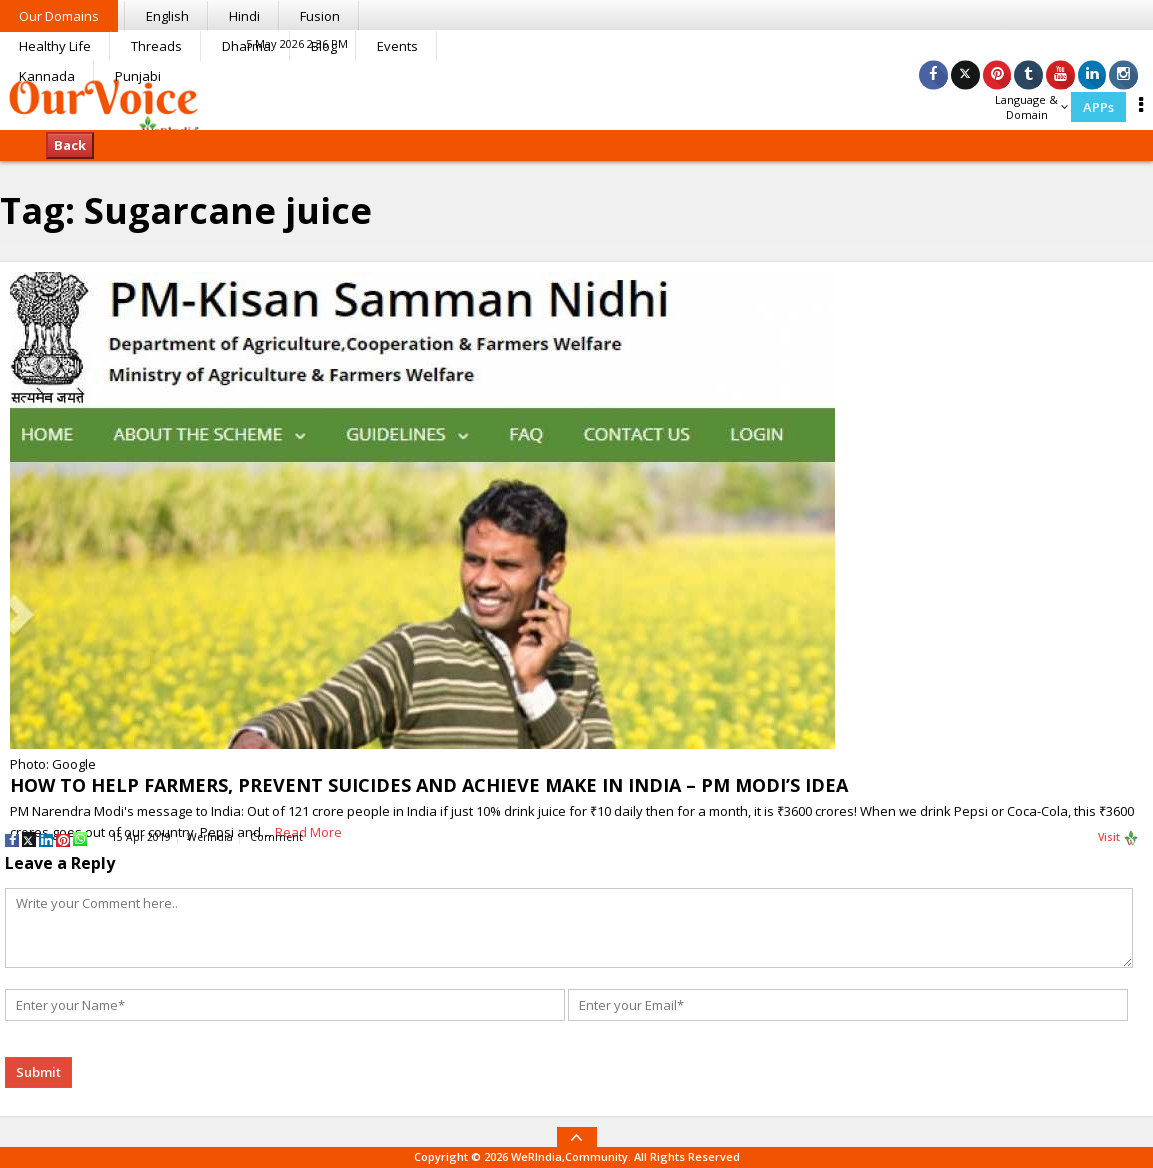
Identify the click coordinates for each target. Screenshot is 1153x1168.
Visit (1118, 838)
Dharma (246, 46)
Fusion (320, 16)
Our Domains (59, 16)
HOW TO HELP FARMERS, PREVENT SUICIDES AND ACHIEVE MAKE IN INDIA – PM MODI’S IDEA (429, 785)
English (167, 16)
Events (397, 46)
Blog (324, 46)
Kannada (47, 76)
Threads (156, 46)
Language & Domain (1031, 107)
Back (70, 145)
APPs (1098, 107)
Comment (276, 837)
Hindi (244, 16)
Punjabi (138, 76)
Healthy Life (55, 46)
